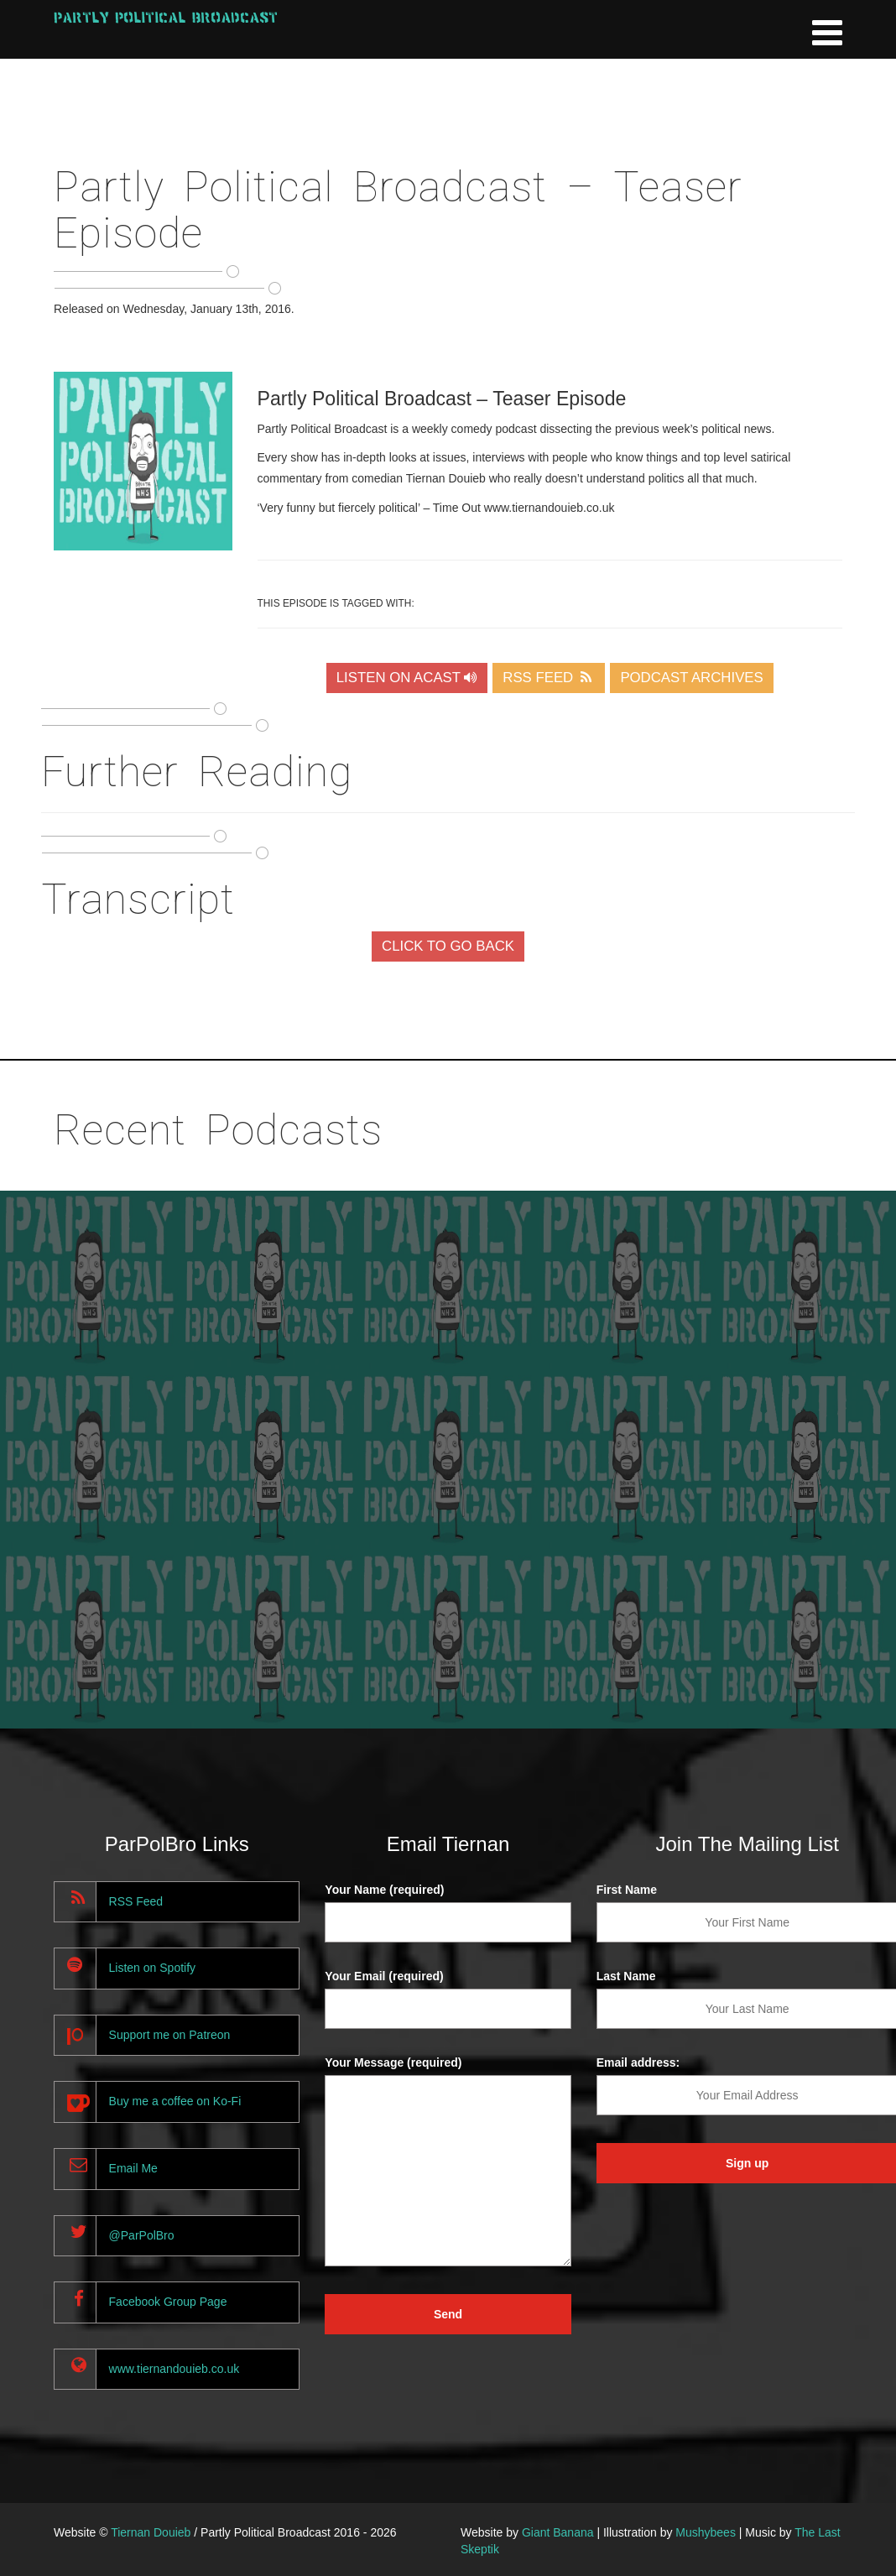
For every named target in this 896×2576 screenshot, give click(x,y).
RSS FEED (549, 678)
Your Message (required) (393, 2062)
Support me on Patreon (170, 2035)
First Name (626, 1889)
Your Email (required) (384, 1976)
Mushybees (705, 2532)
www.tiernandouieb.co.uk (174, 2368)
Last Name (626, 1976)
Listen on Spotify (152, 1967)
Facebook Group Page (168, 2301)
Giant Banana (558, 2532)
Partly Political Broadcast (166, 17)
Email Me (133, 2168)
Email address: (638, 2062)
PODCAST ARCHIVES (691, 678)
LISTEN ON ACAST (407, 678)
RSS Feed (136, 1901)
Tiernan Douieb (150, 2532)
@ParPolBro (142, 2235)
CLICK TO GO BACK (448, 946)
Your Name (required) (384, 1889)
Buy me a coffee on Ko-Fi (175, 2101)
